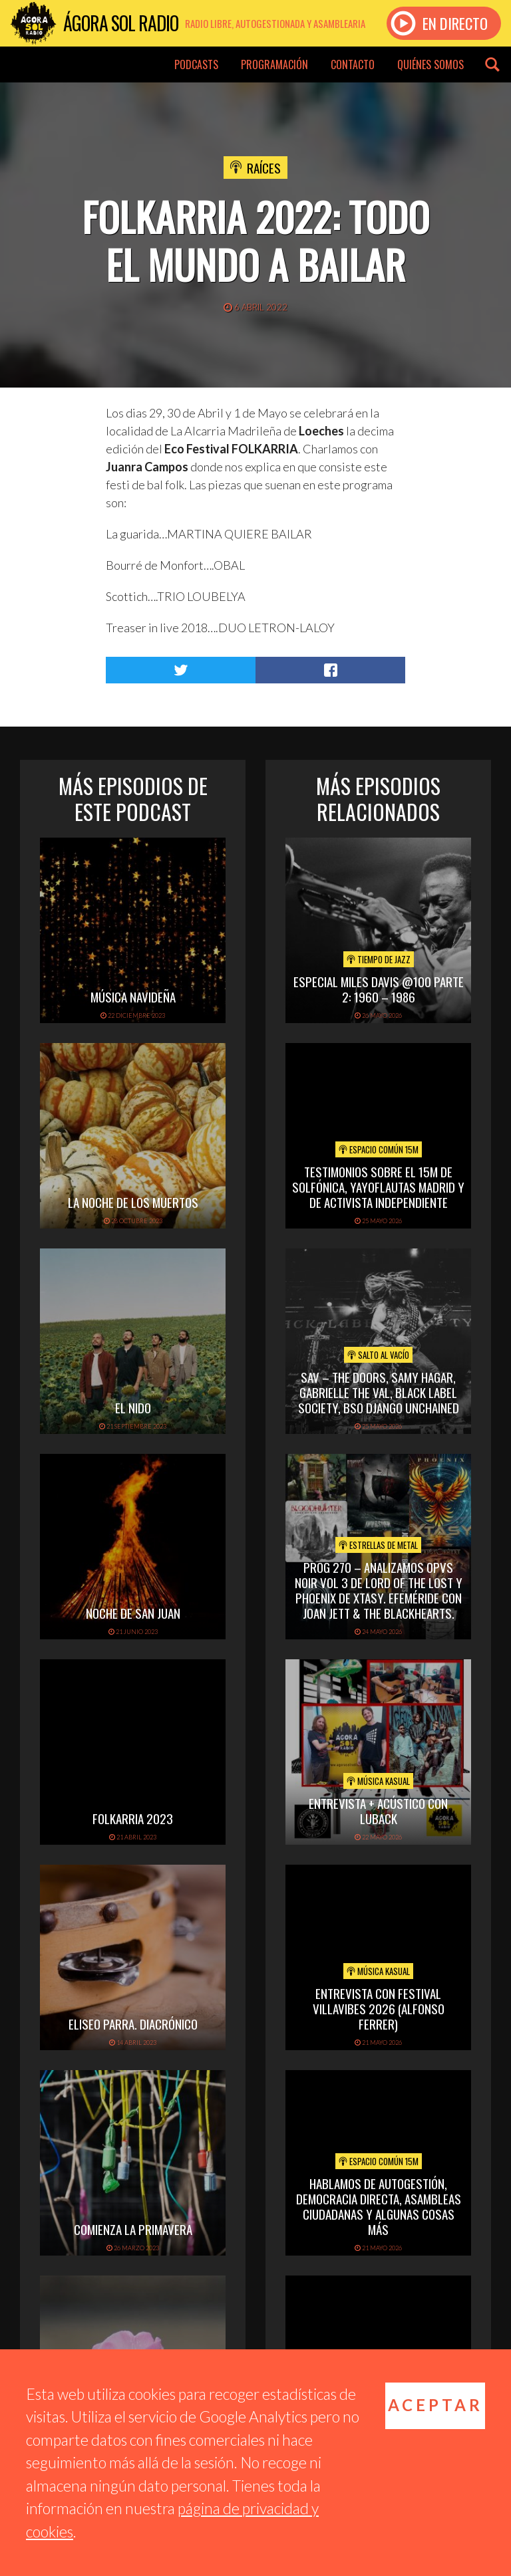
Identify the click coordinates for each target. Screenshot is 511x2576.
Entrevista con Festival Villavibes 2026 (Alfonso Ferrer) (378, 2008)
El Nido (133, 1407)
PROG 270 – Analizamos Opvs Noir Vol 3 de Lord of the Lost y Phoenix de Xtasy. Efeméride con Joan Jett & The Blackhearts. (378, 1589)
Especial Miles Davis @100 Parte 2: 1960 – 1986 (378, 989)
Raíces (264, 167)
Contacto (353, 64)
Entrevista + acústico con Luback (378, 1810)
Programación (274, 64)
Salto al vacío (378, 1354)
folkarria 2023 (132, 1818)
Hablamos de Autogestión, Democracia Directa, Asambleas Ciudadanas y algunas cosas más (378, 2206)
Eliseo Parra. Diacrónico (133, 2023)
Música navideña (133, 996)
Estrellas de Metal (378, 1545)
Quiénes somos (430, 64)
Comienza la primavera (133, 2229)
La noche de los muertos (133, 1202)
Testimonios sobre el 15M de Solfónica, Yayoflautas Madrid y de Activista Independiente (378, 1186)
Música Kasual (378, 1781)
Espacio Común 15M (379, 1149)
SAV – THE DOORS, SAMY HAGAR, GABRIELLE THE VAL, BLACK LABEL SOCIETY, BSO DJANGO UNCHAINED (378, 1392)
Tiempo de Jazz (379, 959)
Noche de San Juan (133, 1612)
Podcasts (196, 64)
